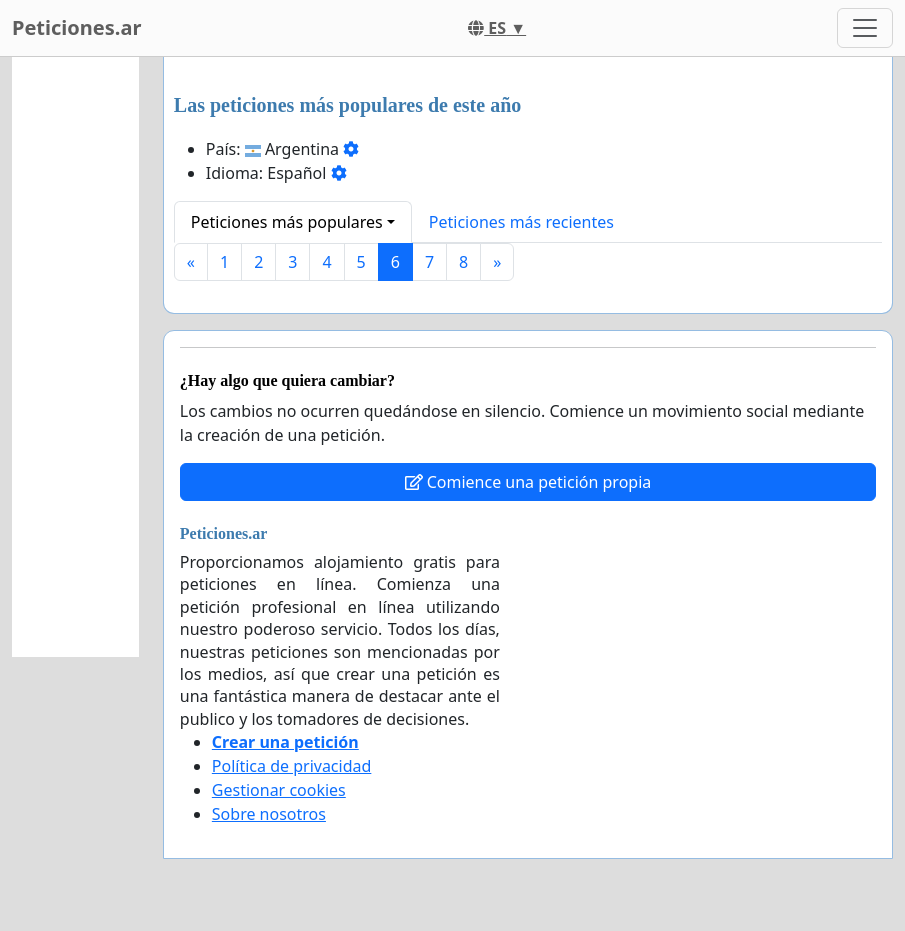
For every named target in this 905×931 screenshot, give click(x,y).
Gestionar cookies (279, 790)
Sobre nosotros (269, 814)
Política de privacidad (292, 766)
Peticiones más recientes (521, 222)
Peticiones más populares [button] (287, 222)
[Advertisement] (75, 357)
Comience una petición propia (528, 482)
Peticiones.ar (76, 27)
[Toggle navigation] (865, 28)
